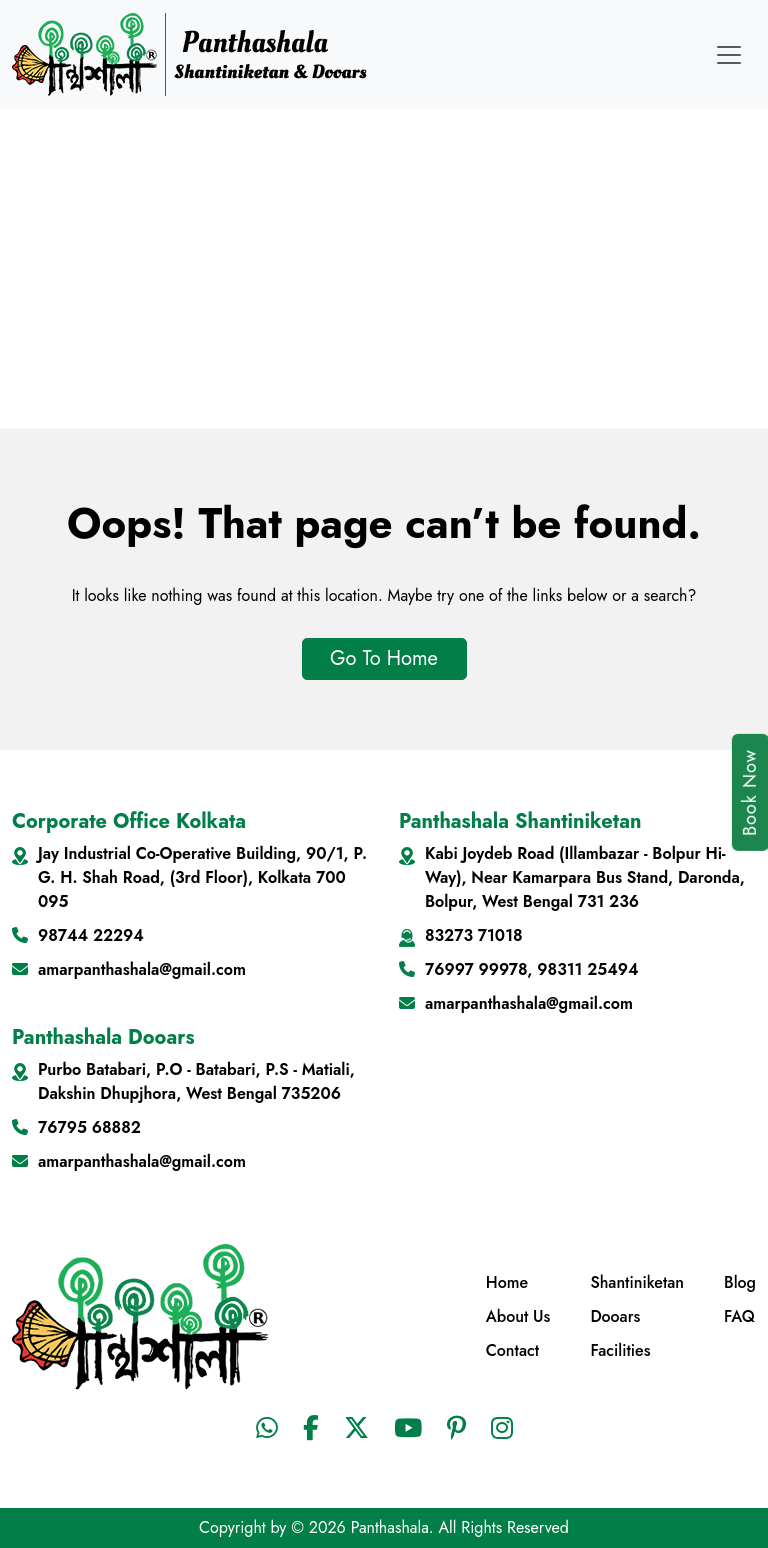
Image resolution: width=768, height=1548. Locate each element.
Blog (740, 1282)
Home (507, 1282)
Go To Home (384, 658)
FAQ (739, 1316)
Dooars (615, 1316)
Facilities (620, 1350)
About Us (518, 1316)
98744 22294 (91, 935)
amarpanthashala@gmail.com (142, 969)
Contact (512, 1350)
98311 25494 (587, 969)
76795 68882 (89, 1127)
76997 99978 (476, 969)
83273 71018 (474, 935)
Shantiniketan (637, 1282)
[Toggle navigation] (729, 55)
